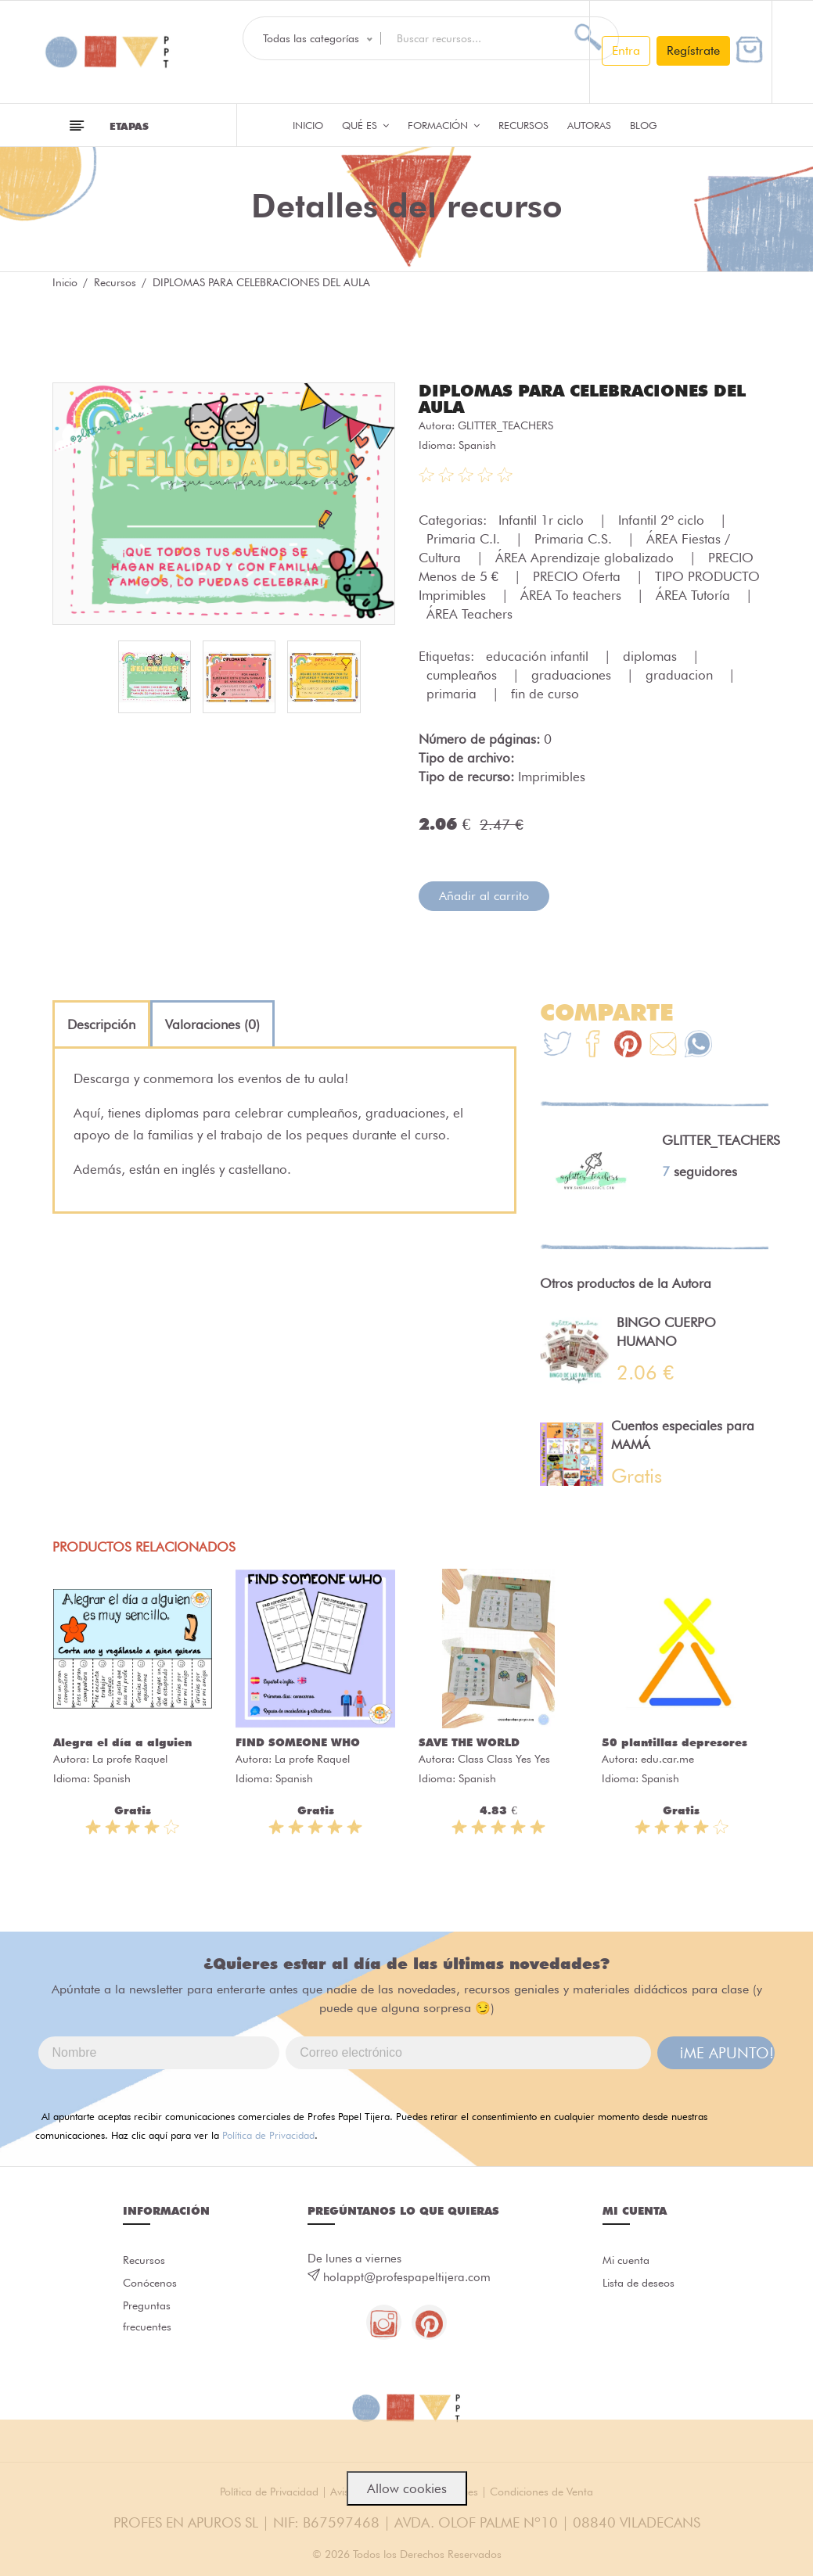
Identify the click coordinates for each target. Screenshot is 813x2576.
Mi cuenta (628, 2259)
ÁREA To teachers (572, 593)
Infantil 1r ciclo (543, 518)
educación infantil (539, 654)
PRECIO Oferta (578, 575)
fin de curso (545, 692)
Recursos (523, 125)
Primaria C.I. (465, 537)
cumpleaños (463, 673)
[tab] (101, 1023)
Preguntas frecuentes (148, 2321)
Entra (626, 50)
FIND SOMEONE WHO (298, 1741)
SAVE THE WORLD (469, 1741)
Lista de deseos (642, 2284)
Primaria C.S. (575, 537)
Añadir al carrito (484, 894)
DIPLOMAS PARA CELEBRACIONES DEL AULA (571, 398)
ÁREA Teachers (469, 612)
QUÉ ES (365, 125)
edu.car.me (667, 1757)
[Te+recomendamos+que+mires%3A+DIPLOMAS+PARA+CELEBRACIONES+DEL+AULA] (592, 1044)
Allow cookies (407, 2488)
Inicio (308, 125)
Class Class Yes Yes (504, 1757)
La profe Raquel (129, 1757)
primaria (453, 692)
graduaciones (573, 673)
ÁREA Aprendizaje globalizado (586, 556)
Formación (444, 125)
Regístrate (693, 50)
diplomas (652, 654)
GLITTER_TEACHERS (505, 424)
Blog (643, 125)
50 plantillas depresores (674, 1741)
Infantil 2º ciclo (663, 518)
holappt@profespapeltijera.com (407, 2276)
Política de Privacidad (268, 2133)
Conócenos (152, 2284)
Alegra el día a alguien (122, 1741)
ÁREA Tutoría (695, 593)
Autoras (589, 125)
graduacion (681, 673)
